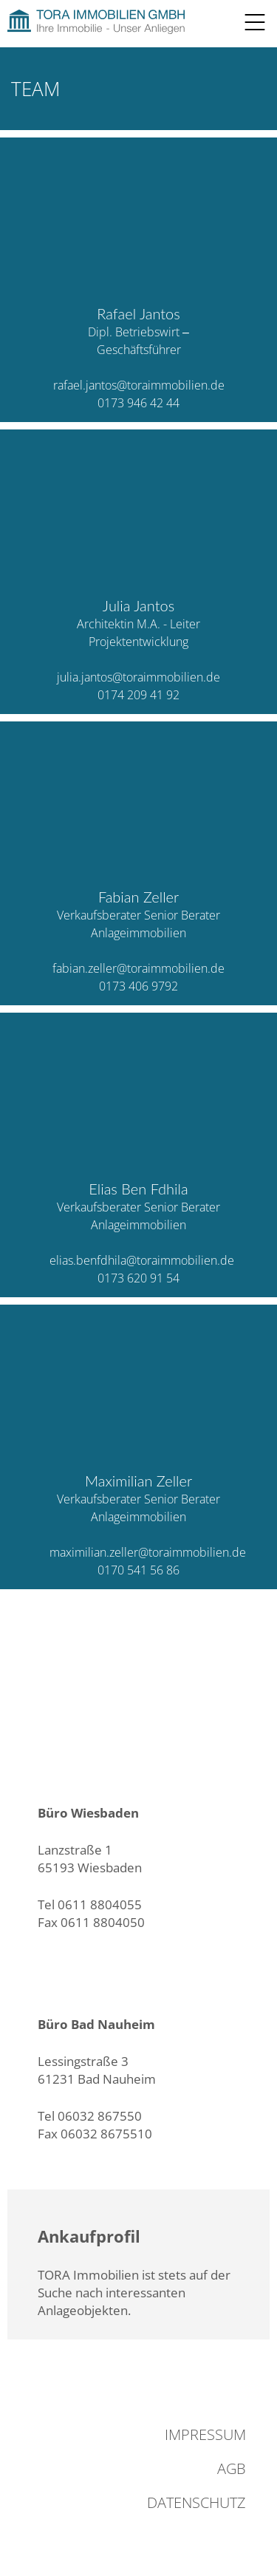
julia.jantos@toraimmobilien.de (138, 677)
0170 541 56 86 (138, 1570)
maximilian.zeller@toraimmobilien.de (147, 1552)
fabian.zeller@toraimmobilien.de (138, 968)
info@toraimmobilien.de (107, 1940)
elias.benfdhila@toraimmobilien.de (141, 1260)
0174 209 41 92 (138, 695)
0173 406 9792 (138, 986)
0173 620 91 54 (138, 1278)
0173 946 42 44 (138, 403)
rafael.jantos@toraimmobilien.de (139, 385)
